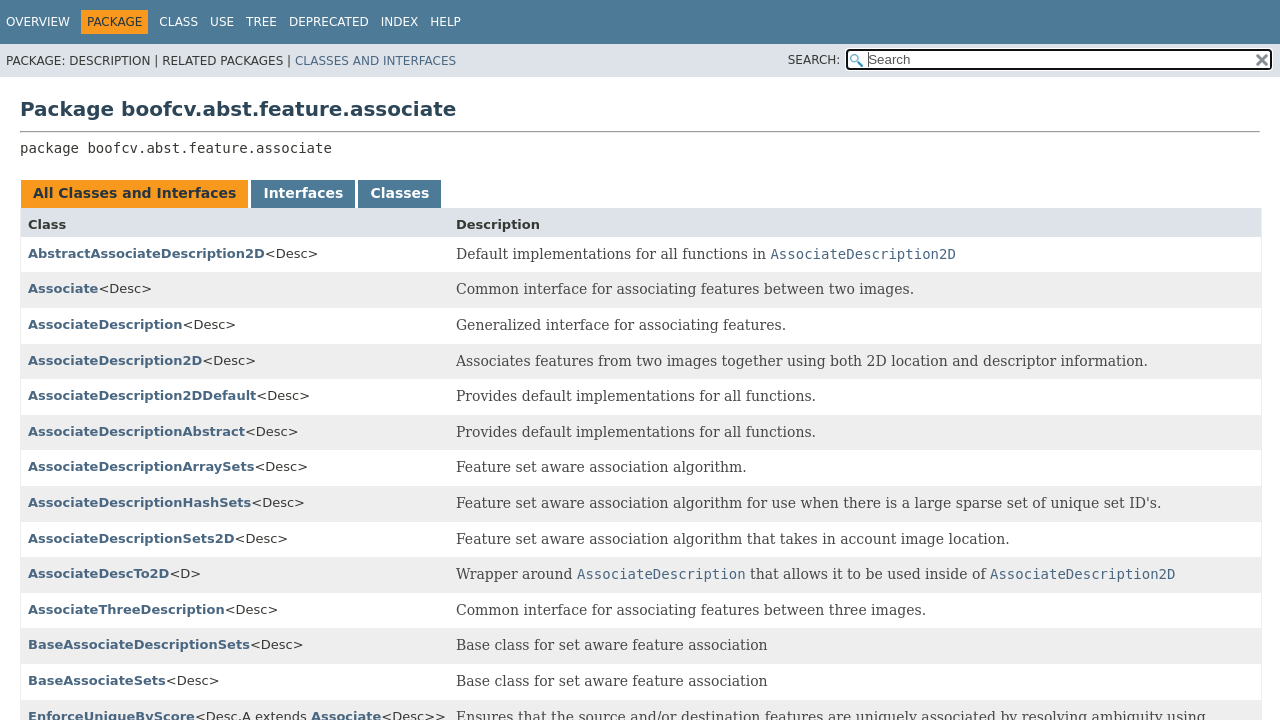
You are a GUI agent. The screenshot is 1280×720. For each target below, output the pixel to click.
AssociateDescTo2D (98, 573)
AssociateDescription (105, 324)
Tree (261, 22)
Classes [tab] (399, 193)
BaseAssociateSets (97, 680)
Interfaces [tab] (303, 193)
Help (445, 22)
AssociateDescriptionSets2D (131, 538)
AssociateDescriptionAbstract (136, 431)
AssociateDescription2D (115, 360)
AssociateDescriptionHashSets (139, 502)
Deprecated (329, 22)
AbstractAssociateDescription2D (146, 253)
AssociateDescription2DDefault (142, 395)
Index (400, 22)
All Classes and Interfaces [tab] (134, 193)
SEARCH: (814, 60)
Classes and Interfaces (375, 61)
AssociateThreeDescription (126, 609)
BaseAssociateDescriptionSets (139, 644)
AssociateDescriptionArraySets (141, 466)
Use (222, 22)
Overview (38, 22)
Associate (63, 288)
